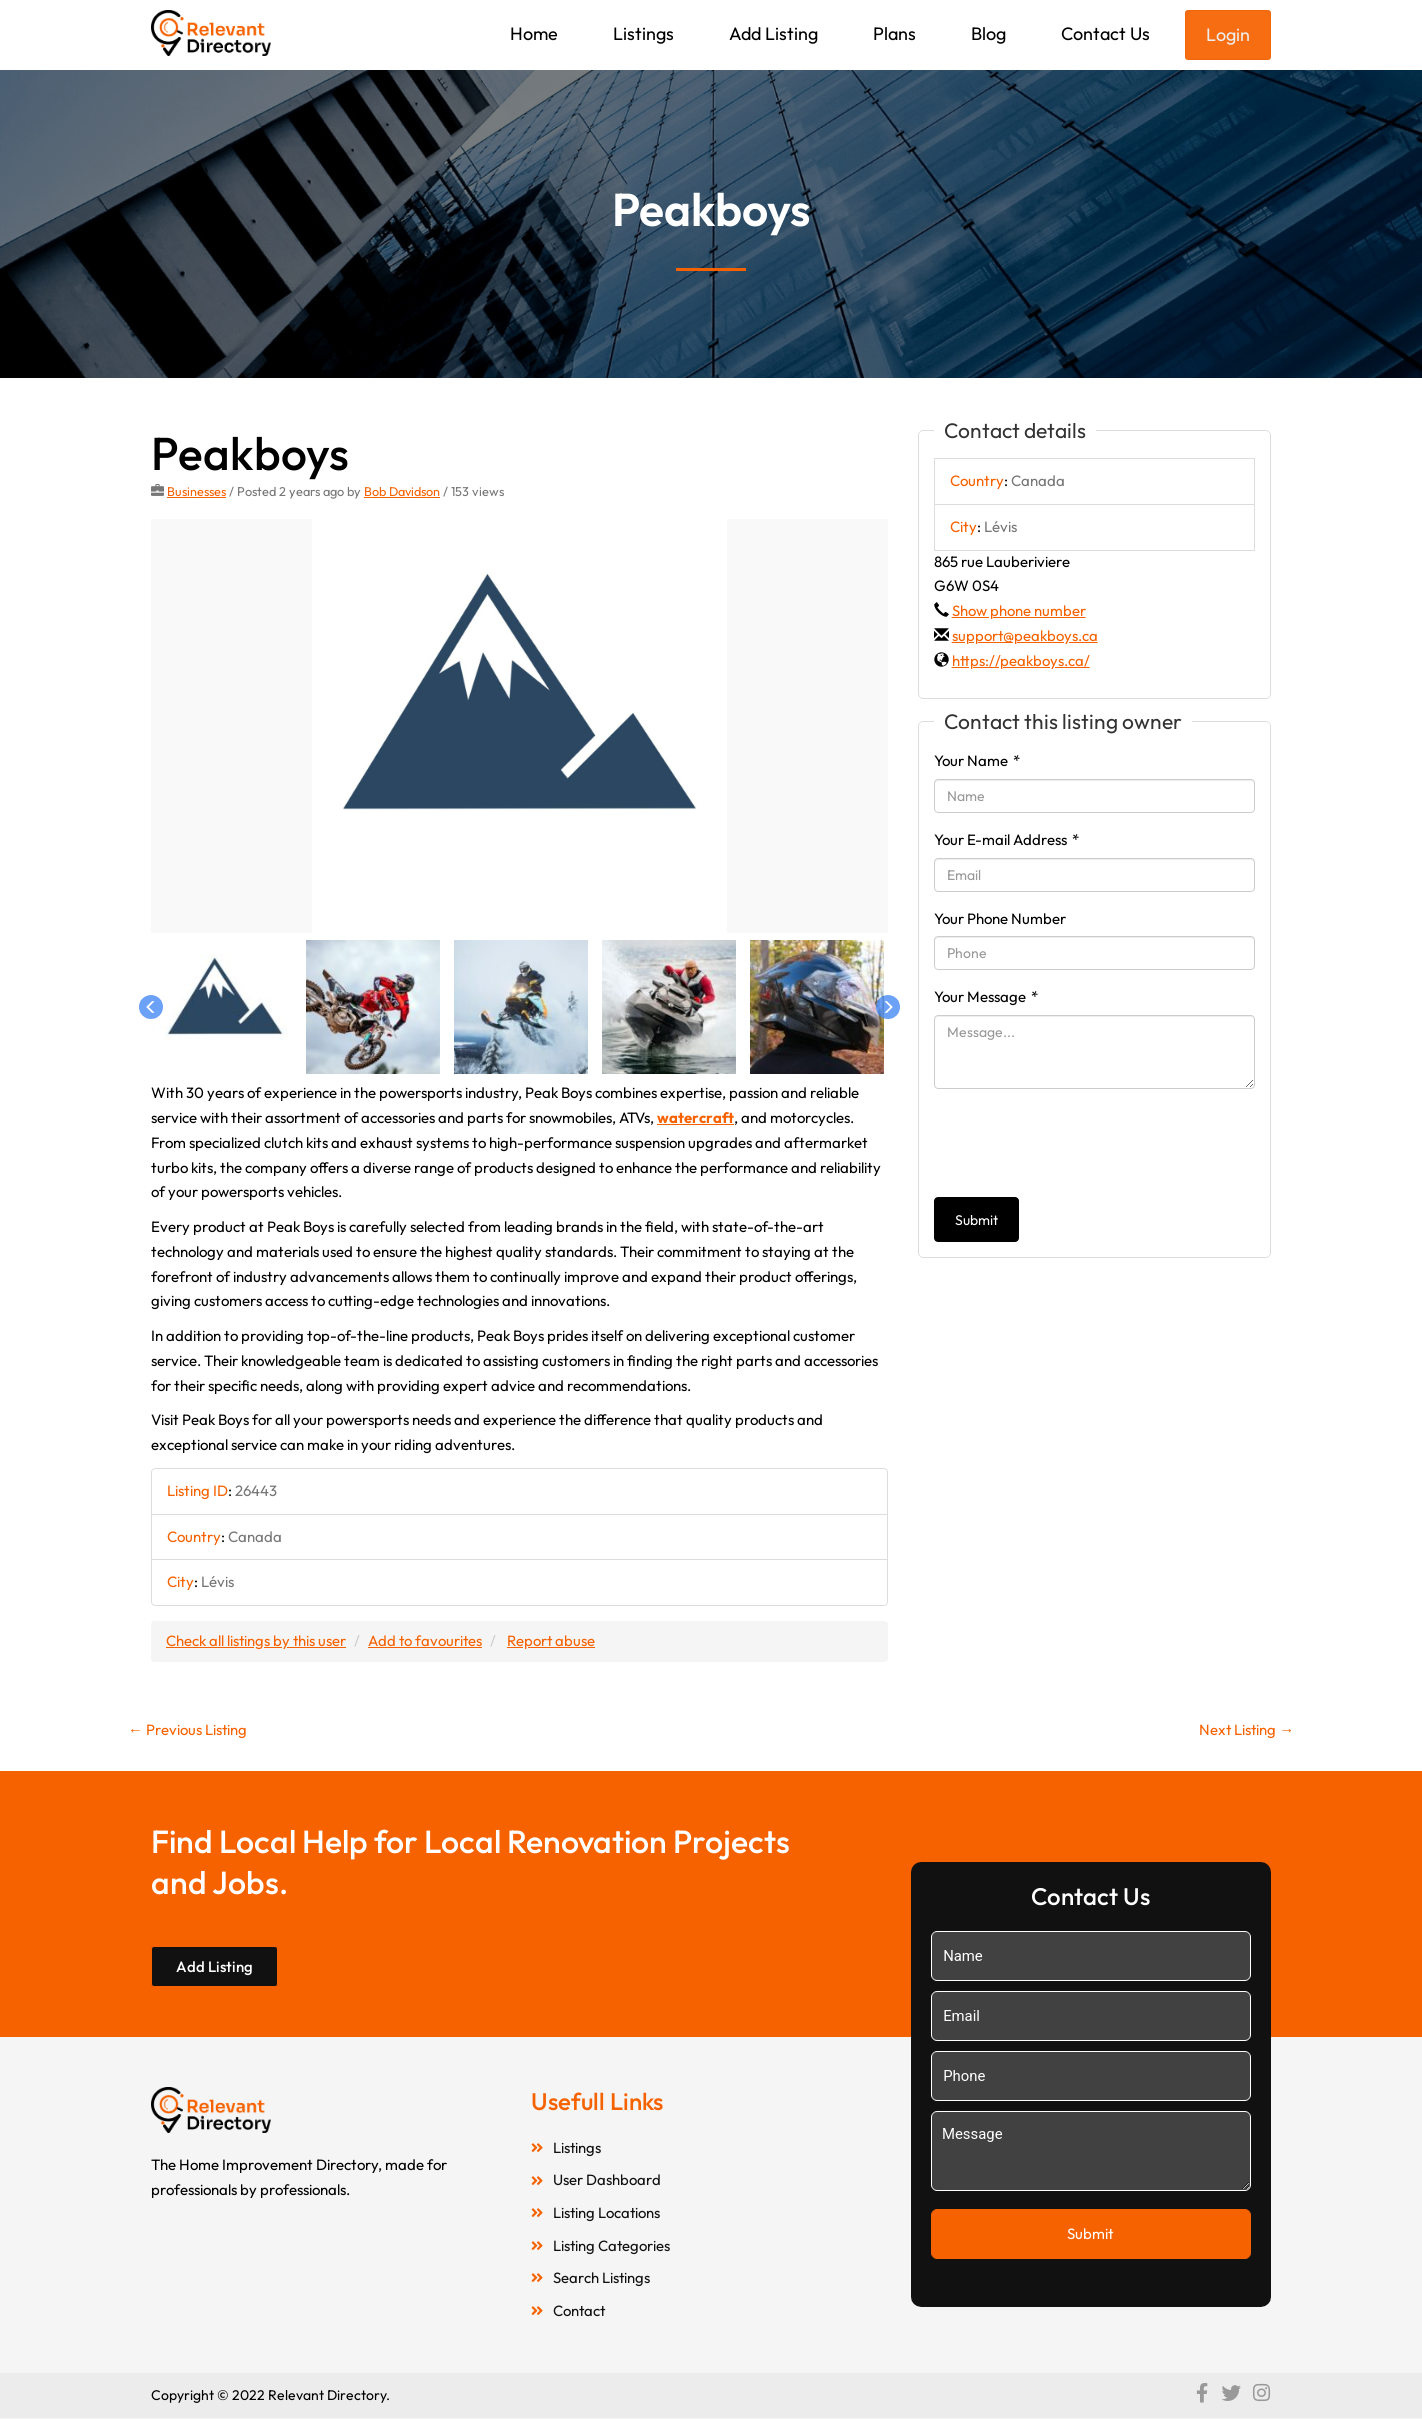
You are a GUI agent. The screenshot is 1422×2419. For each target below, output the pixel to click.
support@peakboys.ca (1025, 635)
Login (1228, 34)
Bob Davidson (402, 491)
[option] (519, 726)
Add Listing (773, 33)
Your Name (977, 760)
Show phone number (1019, 610)
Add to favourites (428, 1640)
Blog (988, 33)
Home (534, 33)
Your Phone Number (1000, 918)
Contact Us (1105, 33)
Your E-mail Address (1006, 839)
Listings (643, 33)
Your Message (986, 996)
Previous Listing (188, 1729)
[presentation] (1086, 1143)
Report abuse (555, 1640)
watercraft (696, 1117)
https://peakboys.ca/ (1021, 660)
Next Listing (1245, 1729)
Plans (894, 33)
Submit (976, 1220)
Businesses (196, 491)
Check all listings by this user (257, 1640)
